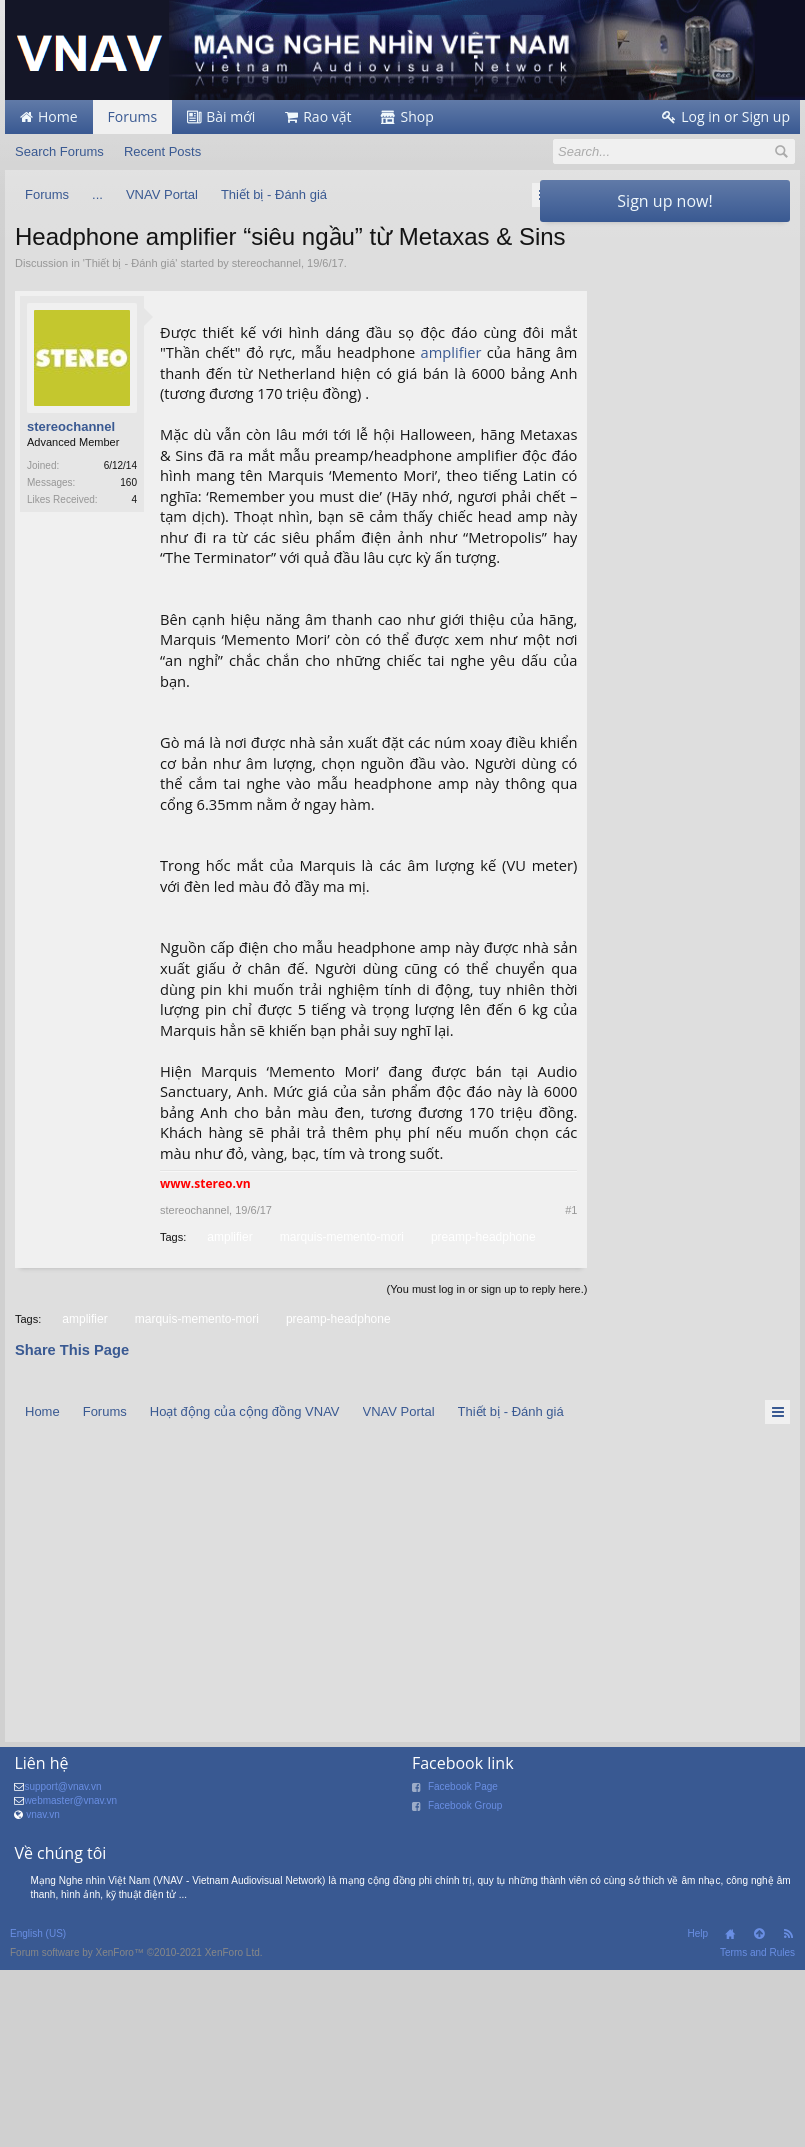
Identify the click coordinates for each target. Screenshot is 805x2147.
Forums (133, 116)
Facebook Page (463, 1963)
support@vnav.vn (62, 1963)
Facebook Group (465, 1982)
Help (697, 2110)
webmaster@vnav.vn (70, 1977)
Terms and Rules (757, 2129)
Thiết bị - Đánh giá (130, 296)
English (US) (38, 2110)
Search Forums (59, 151)
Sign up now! (664, 201)
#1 (514, 1367)
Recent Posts (162, 151)
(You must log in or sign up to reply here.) (429, 1466)
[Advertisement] (665, 357)
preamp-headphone (229, 1414)
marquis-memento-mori (450, 1394)
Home (730, 2111)
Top (759, 2111)
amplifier (489, 386)
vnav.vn (43, 1991)
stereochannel (266, 296)
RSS (788, 2111)
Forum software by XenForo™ (136, 2129)
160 (128, 516)
